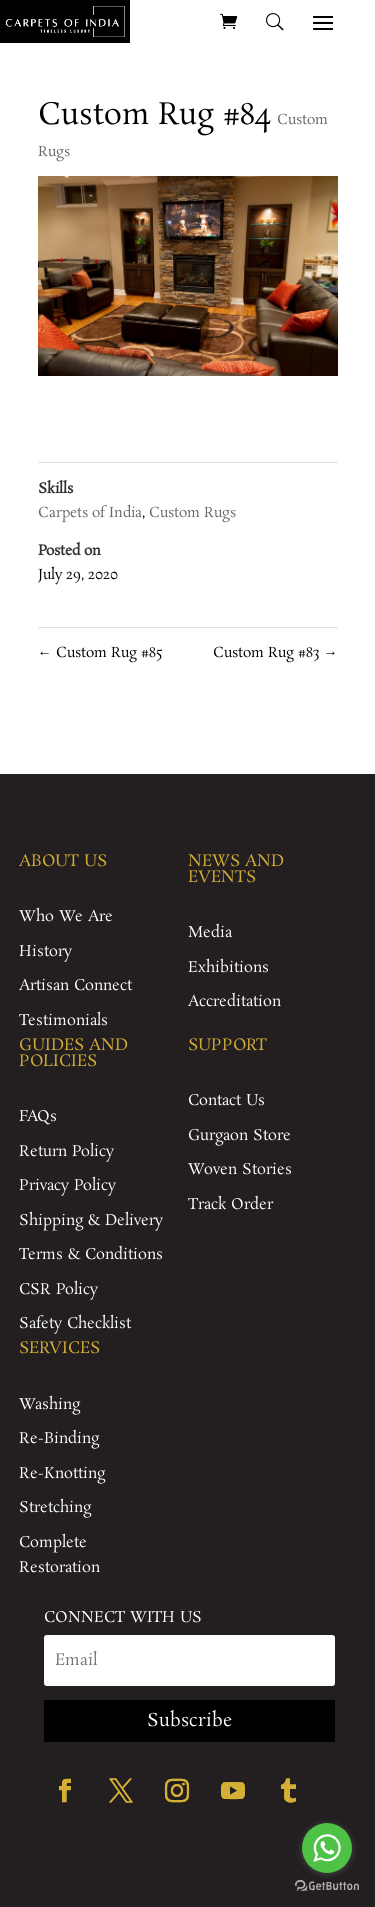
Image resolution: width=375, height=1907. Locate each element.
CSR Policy (58, 1289)
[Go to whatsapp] (327, 1848)
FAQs (38, 1116)
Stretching (55, 1507)
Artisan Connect (75, 985)
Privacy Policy (67, 1185)
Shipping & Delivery (91, 1220)
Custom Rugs (192, 513)
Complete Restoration (59, 1555)
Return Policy (66, 1151)
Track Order (230, 1204)
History (45, 951)
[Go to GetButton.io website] (327, 1886)
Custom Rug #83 (275, 653)
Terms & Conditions (91, 1254)
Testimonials (63, 1020)
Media (210, 932)
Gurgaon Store (239, 1135)
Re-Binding (59, 1438)
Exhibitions (228, 967)
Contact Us (226, 1100)
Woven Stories (240, 1169)
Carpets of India (90, 513)
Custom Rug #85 (100, 653)
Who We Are (66, 916)
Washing (49, 1404)
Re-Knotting (62, 1473)
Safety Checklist (75, 1323)
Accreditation (234, 1001)
